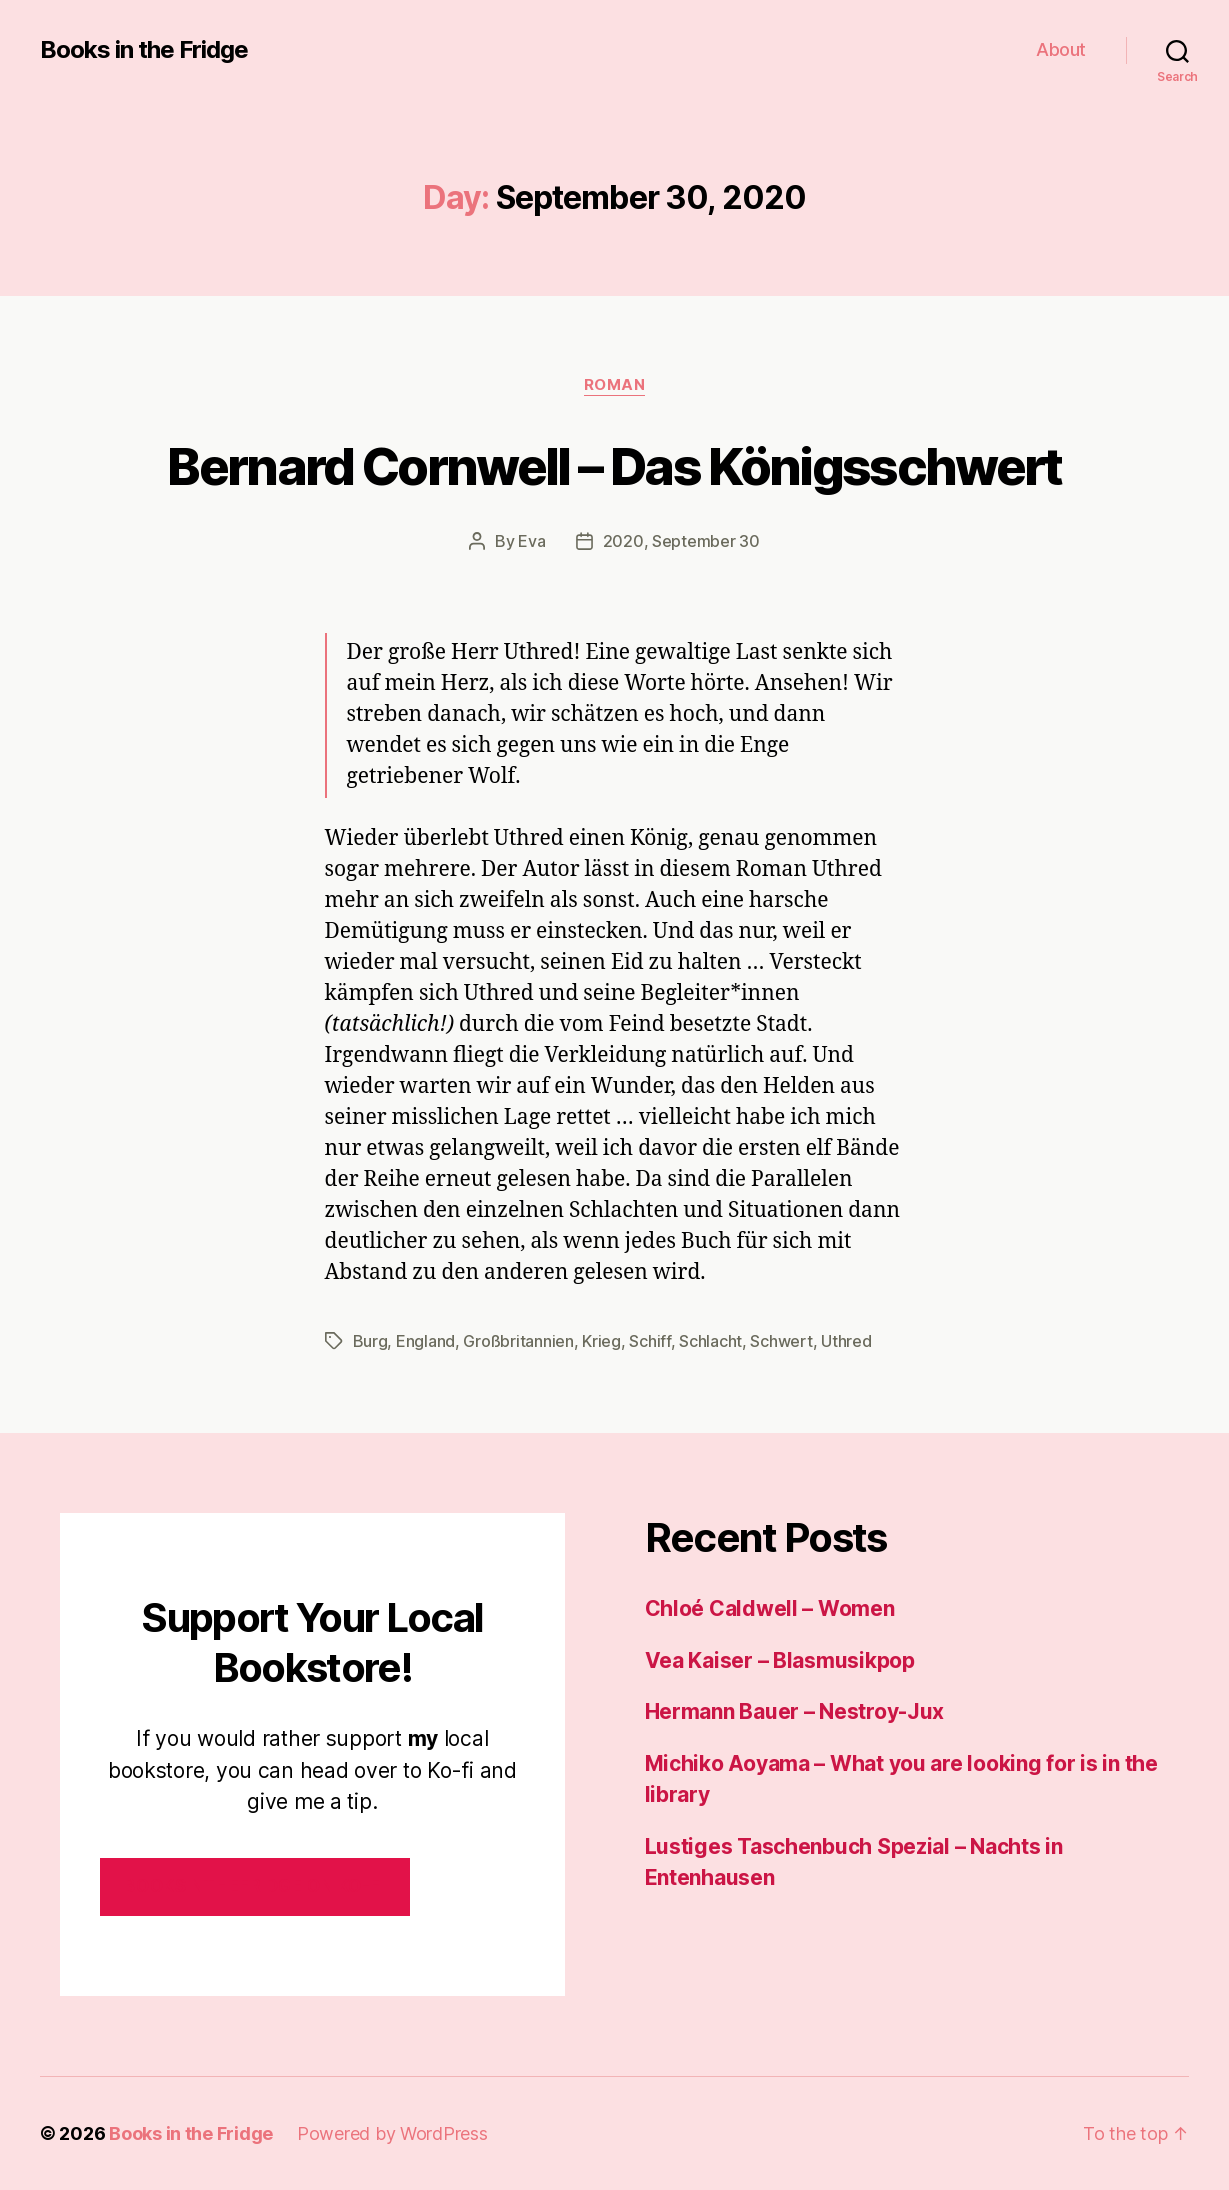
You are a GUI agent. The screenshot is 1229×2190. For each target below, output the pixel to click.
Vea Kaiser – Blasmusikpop (780, 1660)
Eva (531, 541)
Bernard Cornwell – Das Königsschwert (614, 466)
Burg (370, 1341)
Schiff (649, 1341)
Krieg (601, 1341)
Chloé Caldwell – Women (770, 1608)
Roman (615, 385)
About (1061, 49)
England (425, 1341)
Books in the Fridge (144, 50)
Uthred (846, 1341)
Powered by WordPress (392, 2133)
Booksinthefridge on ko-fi (254, 1886)
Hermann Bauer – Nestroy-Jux (795, 1711)
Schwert (781, 1341)
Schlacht (710, 1341)
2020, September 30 (681, 541)
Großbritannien (518, 1341)
